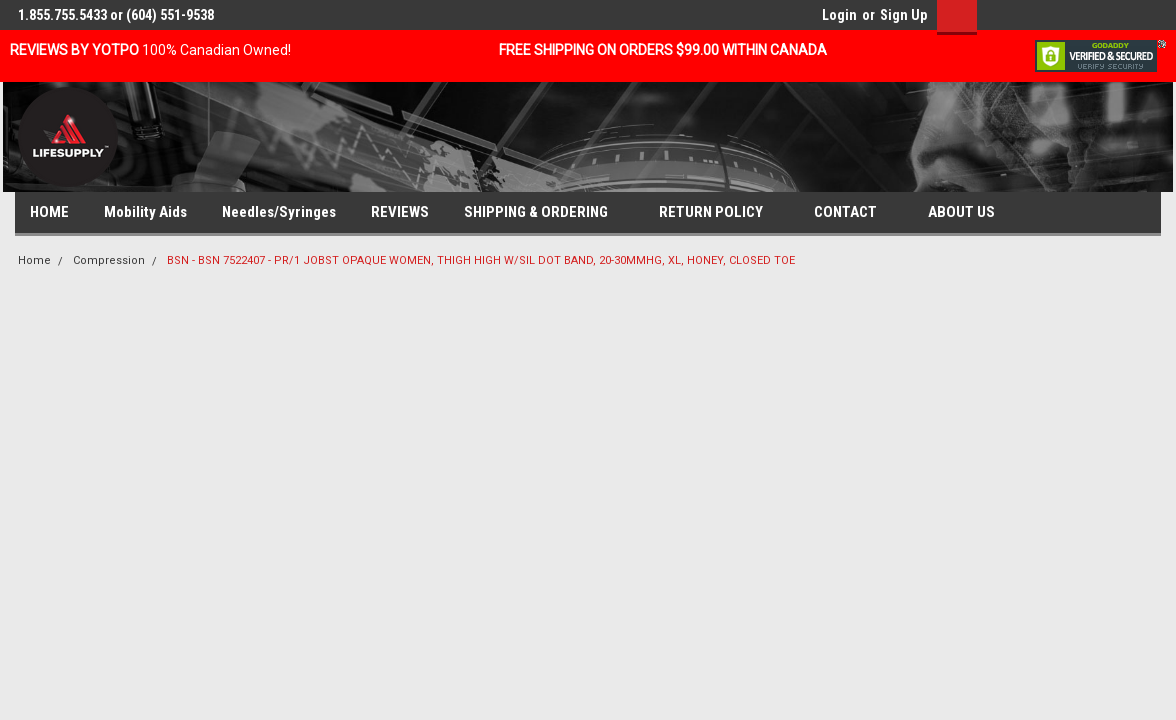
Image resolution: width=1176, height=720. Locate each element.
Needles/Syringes (279, 212)
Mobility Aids (145, 212)
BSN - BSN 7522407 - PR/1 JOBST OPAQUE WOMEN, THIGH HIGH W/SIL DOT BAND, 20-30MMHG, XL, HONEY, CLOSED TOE (481, 260)
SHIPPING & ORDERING (544, 213)
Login (839, 15)
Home (34, 260)
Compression (109, 260)
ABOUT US (969, 213)
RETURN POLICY (719, 213)
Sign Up (903, 15)
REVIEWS (400, 212)
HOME (49, 212)
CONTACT (853, 213)
